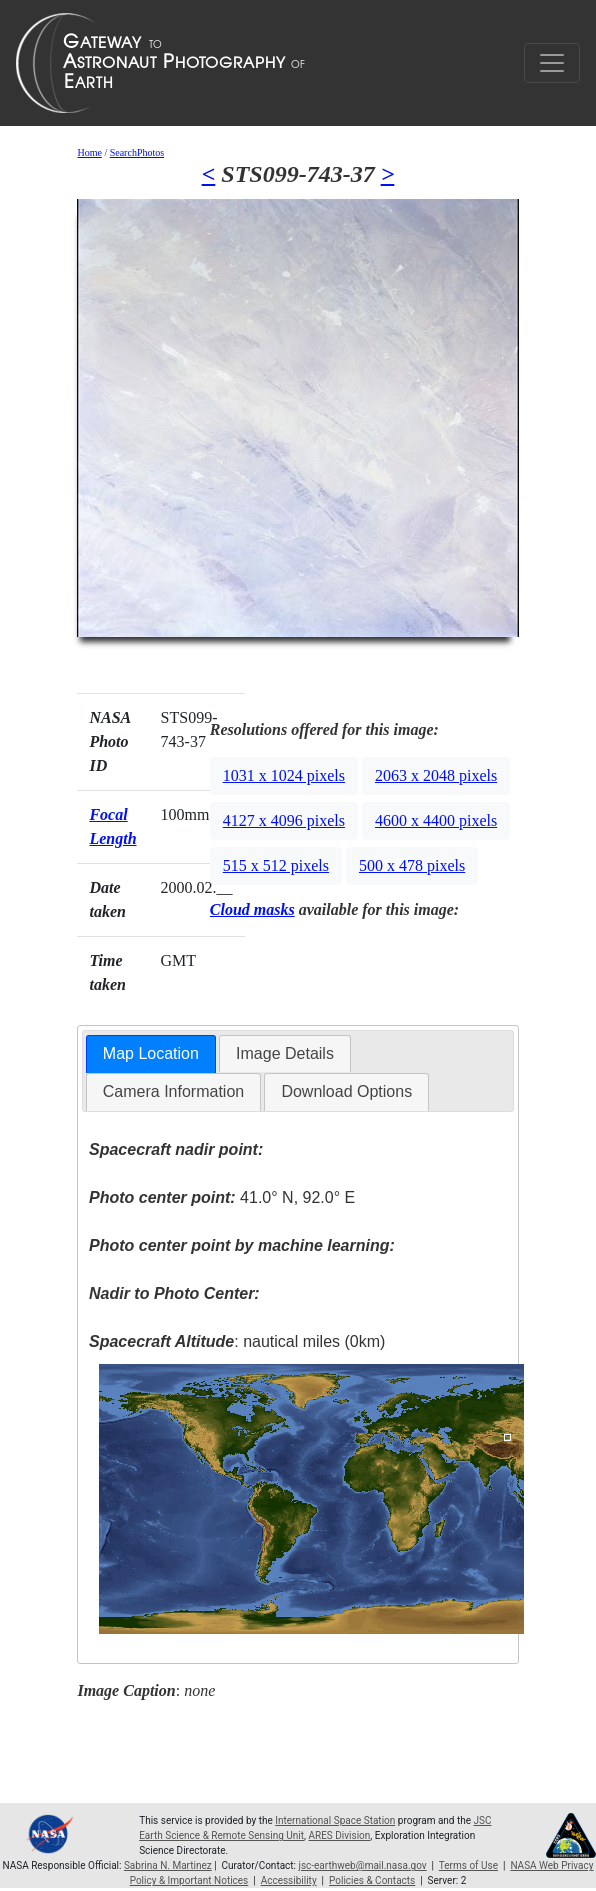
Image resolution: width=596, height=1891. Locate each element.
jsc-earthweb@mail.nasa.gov (363, 1865)
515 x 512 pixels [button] (276, 865)
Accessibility (289, 1880)
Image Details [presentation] (285, 1053)
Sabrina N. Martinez (168, 1865)
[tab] (151, 1054)
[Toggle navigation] (552, 63)
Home (89, 152)
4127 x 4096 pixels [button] (284, 820)
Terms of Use (468, 1865)
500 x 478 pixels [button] (412, 865)
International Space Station (335, 1820)
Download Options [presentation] (346, 1091)
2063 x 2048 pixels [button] (436, 775)
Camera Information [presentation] (173, 1091)
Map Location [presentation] (151, 1053)
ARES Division (339, 1835)
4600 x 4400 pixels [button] (436, 820)
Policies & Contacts (372, 1880)
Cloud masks (252, 909)
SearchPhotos (137, 152)
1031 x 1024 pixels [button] (284, 775)
